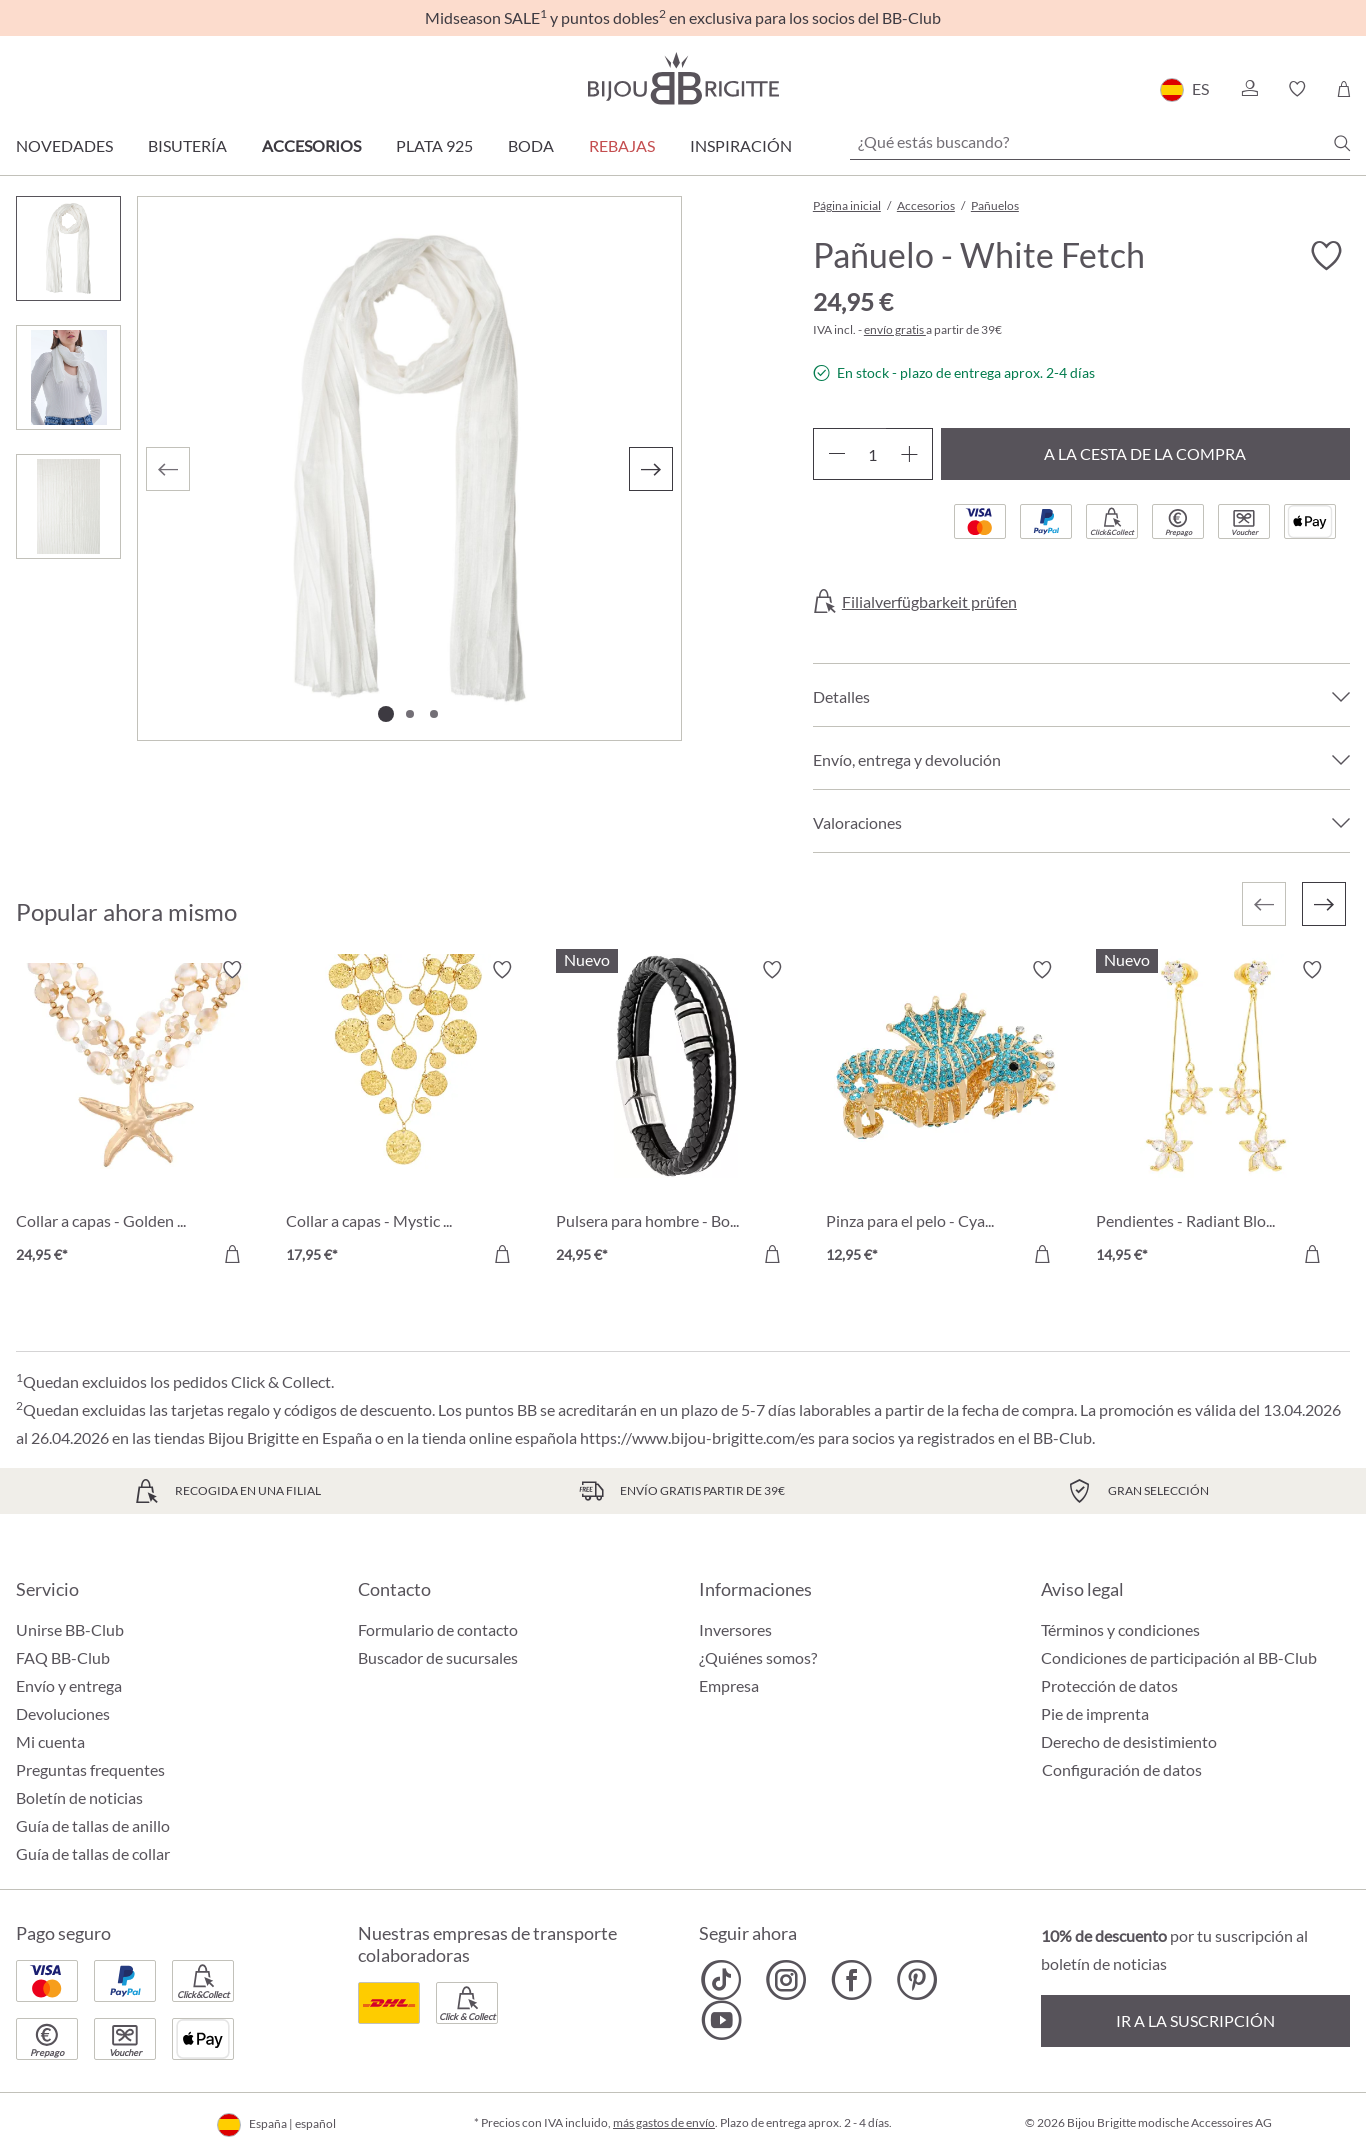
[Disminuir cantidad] (836, 454)
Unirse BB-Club (70, 1629)
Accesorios (311, 145)
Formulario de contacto (438, 1629)
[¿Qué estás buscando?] (1100, 142)
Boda (531, 145)
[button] (1249, 89)
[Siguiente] (651, 469)
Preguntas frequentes (90, 1769)
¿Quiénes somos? (758, 1657)
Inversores (735, 1629)
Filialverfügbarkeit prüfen (929, 602)
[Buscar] (1342, 143)
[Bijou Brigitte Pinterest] (916, 1980)
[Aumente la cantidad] (909, 454)
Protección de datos (1109, 1685)
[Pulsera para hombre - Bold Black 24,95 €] (676, 1115)
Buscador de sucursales (438, 1657)
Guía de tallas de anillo (93, 1825)
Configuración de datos (1122, 1770)
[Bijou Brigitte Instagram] (786, 1980)
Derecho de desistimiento (1129, 1741)
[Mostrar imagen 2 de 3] (410, 714)
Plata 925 (434, 145)
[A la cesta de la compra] (232, 1254)
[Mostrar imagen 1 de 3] (386, 714)
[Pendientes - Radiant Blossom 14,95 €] (1216, 1115)
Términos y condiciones (1120, 1629)
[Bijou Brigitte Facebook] (851, 1980)
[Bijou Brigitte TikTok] (721, 1980)
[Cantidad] (873, 454)
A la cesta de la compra (1145, 453)
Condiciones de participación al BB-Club (1179, 1657)
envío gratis (895, 329)
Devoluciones (63, 1713)
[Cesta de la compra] (1343, 89)
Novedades (64, 145)
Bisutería (187, 145)
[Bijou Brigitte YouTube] (721, 2020)
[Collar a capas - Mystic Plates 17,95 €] (406, 1115)
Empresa (729, 1685)
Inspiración (741, 145)
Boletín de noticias (79, 1797)
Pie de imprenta (1095, 1713)
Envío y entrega (69, 1685)
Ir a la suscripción (1195, 2020)
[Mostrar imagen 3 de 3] (434, 714)
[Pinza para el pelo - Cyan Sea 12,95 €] (946, 1115)
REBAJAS (622, 145)
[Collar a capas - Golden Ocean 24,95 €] (136, 1115)
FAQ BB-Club (63, 1657)
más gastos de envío (664, 2122)
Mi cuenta (50, 1741)
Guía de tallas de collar (93, 1853)
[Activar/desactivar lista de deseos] (1326, 256)
